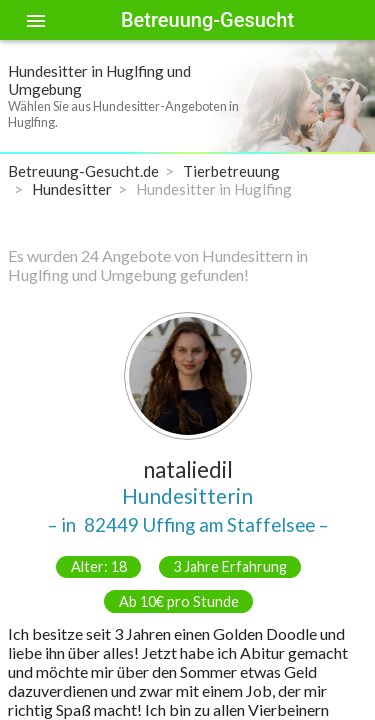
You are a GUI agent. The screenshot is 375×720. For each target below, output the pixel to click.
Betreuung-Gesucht (207, 20)
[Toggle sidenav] (36, 20)
